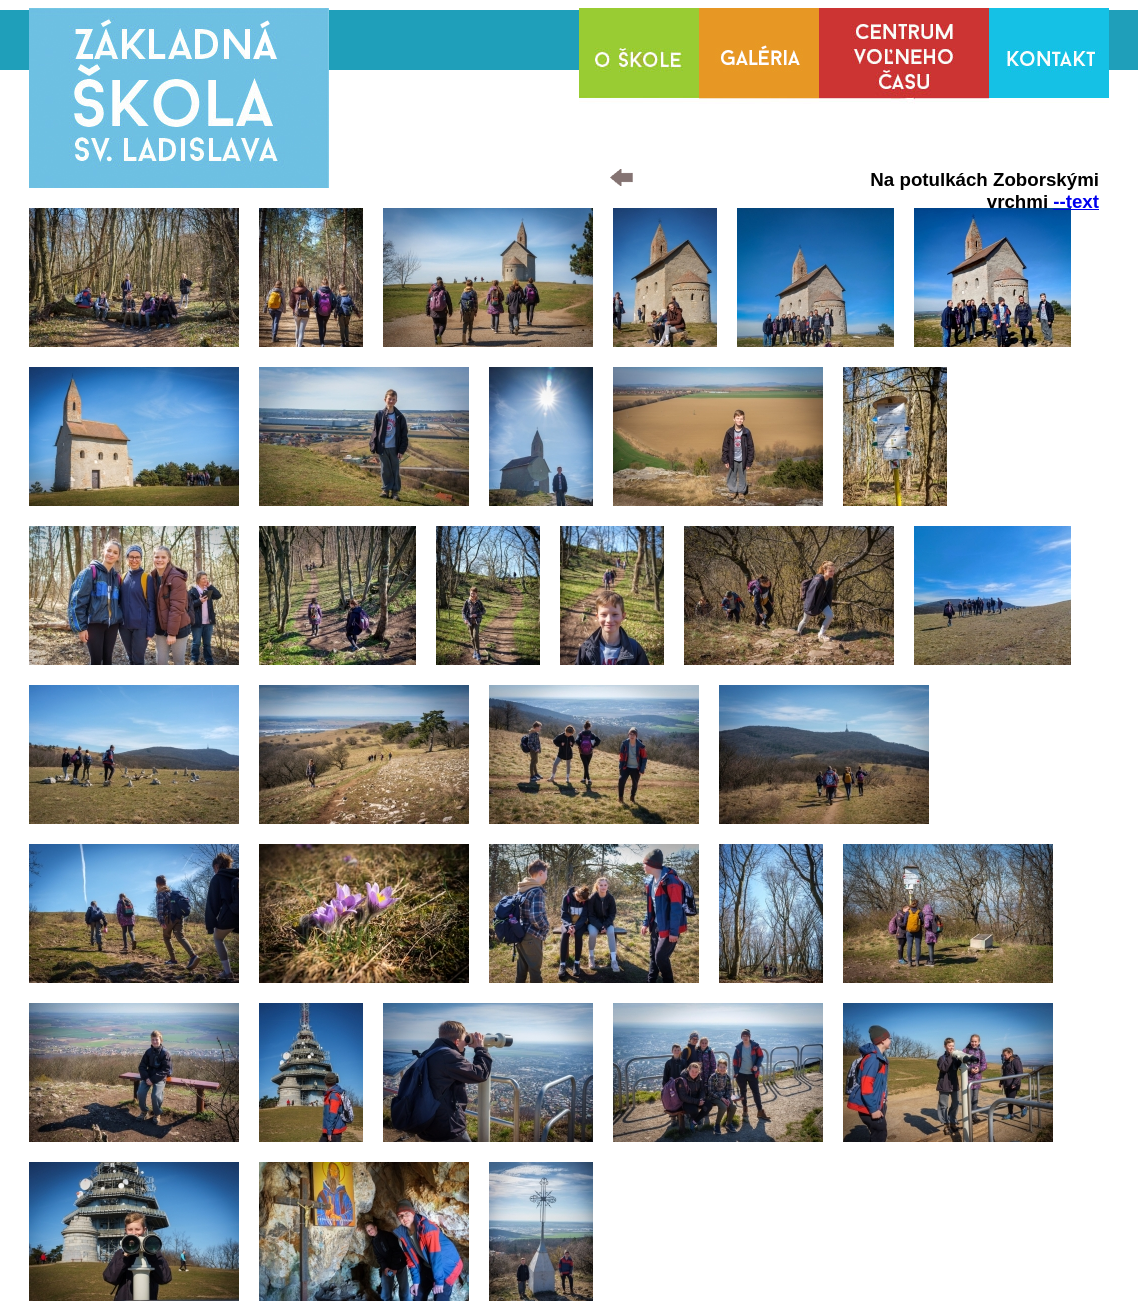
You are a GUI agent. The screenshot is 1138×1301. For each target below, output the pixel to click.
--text (1076, 201)
